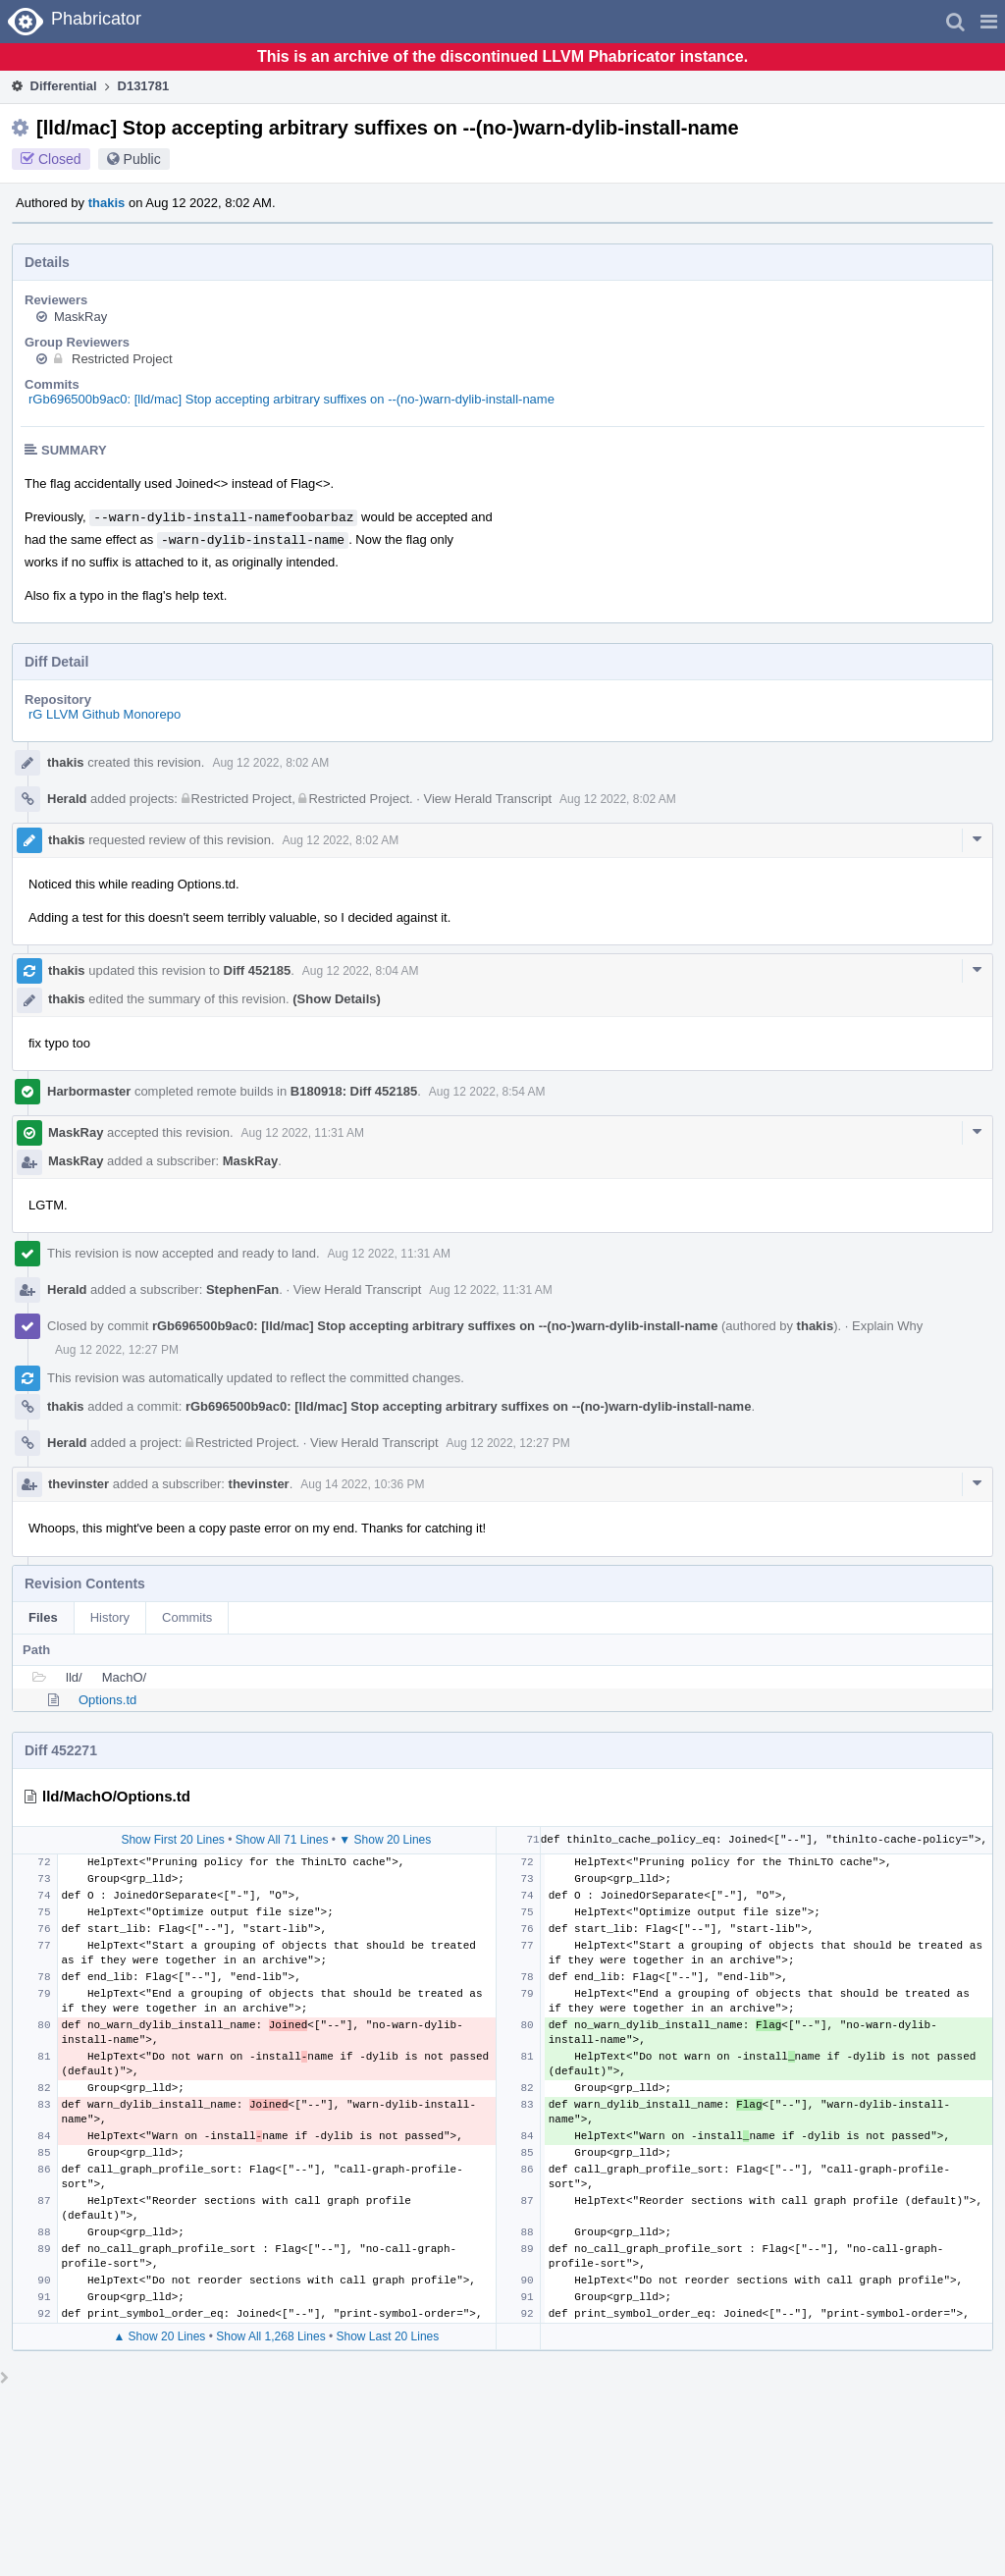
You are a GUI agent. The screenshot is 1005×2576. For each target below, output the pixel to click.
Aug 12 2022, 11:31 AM (302, 1133)
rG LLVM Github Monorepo (104, 714)
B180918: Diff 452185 (354, 1091)
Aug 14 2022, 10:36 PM (362, 1484)
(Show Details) (336, 999)
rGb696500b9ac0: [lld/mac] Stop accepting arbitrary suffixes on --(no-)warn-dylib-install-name (291, 399)
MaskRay (80, 316)
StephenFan (242, 1289)
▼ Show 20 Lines (385, 1840)
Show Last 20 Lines (388, 2336)
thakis (107, 202)
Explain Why (887, 1325)
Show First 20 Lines (172, 1840)
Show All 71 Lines (282, 1840)
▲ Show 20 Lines (159, 2336)
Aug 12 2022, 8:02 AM (270, 763)
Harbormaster (89, 1091)
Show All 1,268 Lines (270, 2336)
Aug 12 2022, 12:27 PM (117, 1350)
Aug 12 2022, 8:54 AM (487, 1092)
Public (142, 159)
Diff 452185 (257, 970)
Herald (66, 798)
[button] (989, 21)
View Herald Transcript (487, 798)
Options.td (107, 1699)
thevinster (78, 1483)
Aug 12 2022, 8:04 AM (360, 971)
